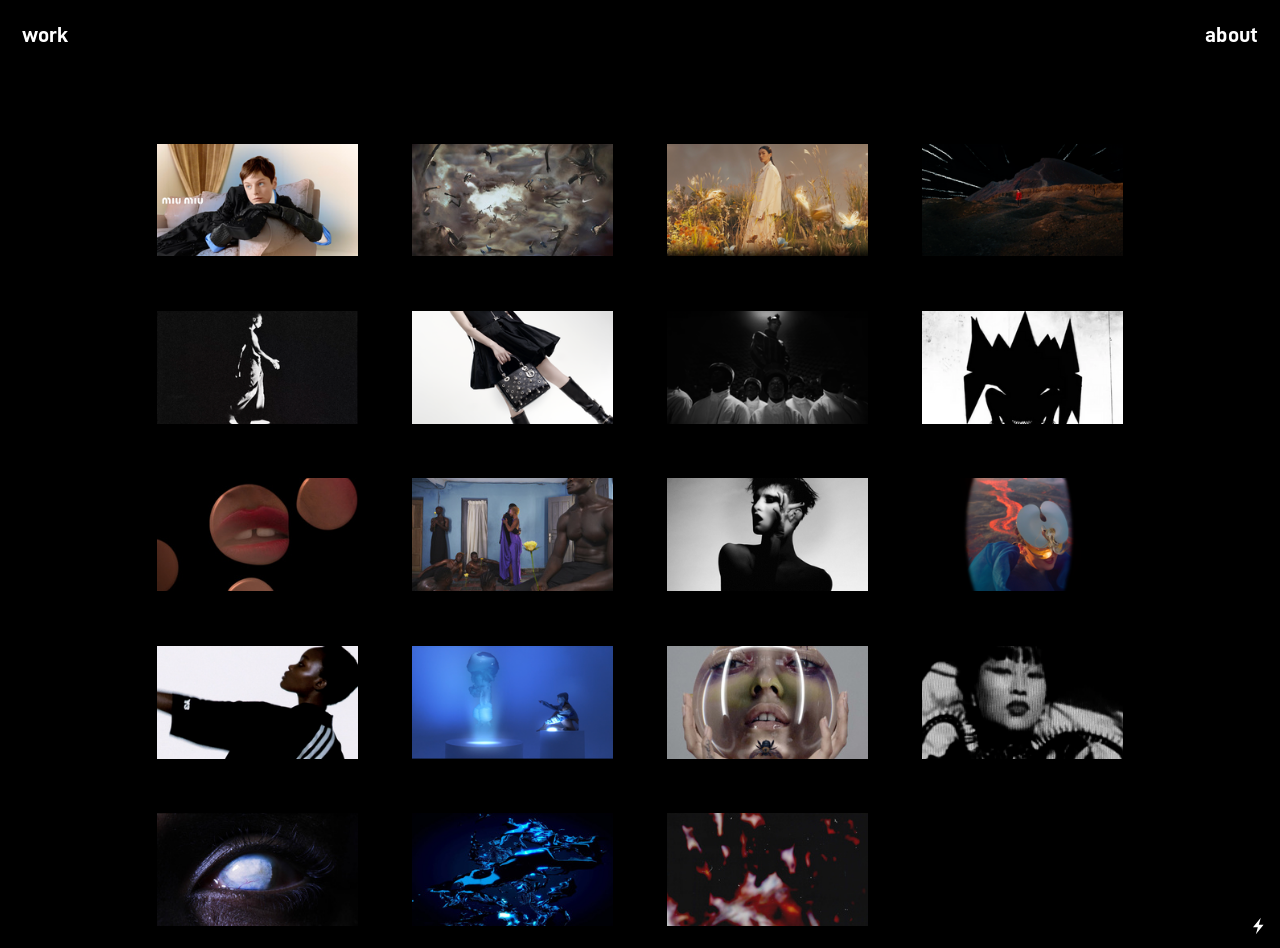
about (1231, 35)
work (45, 35)
